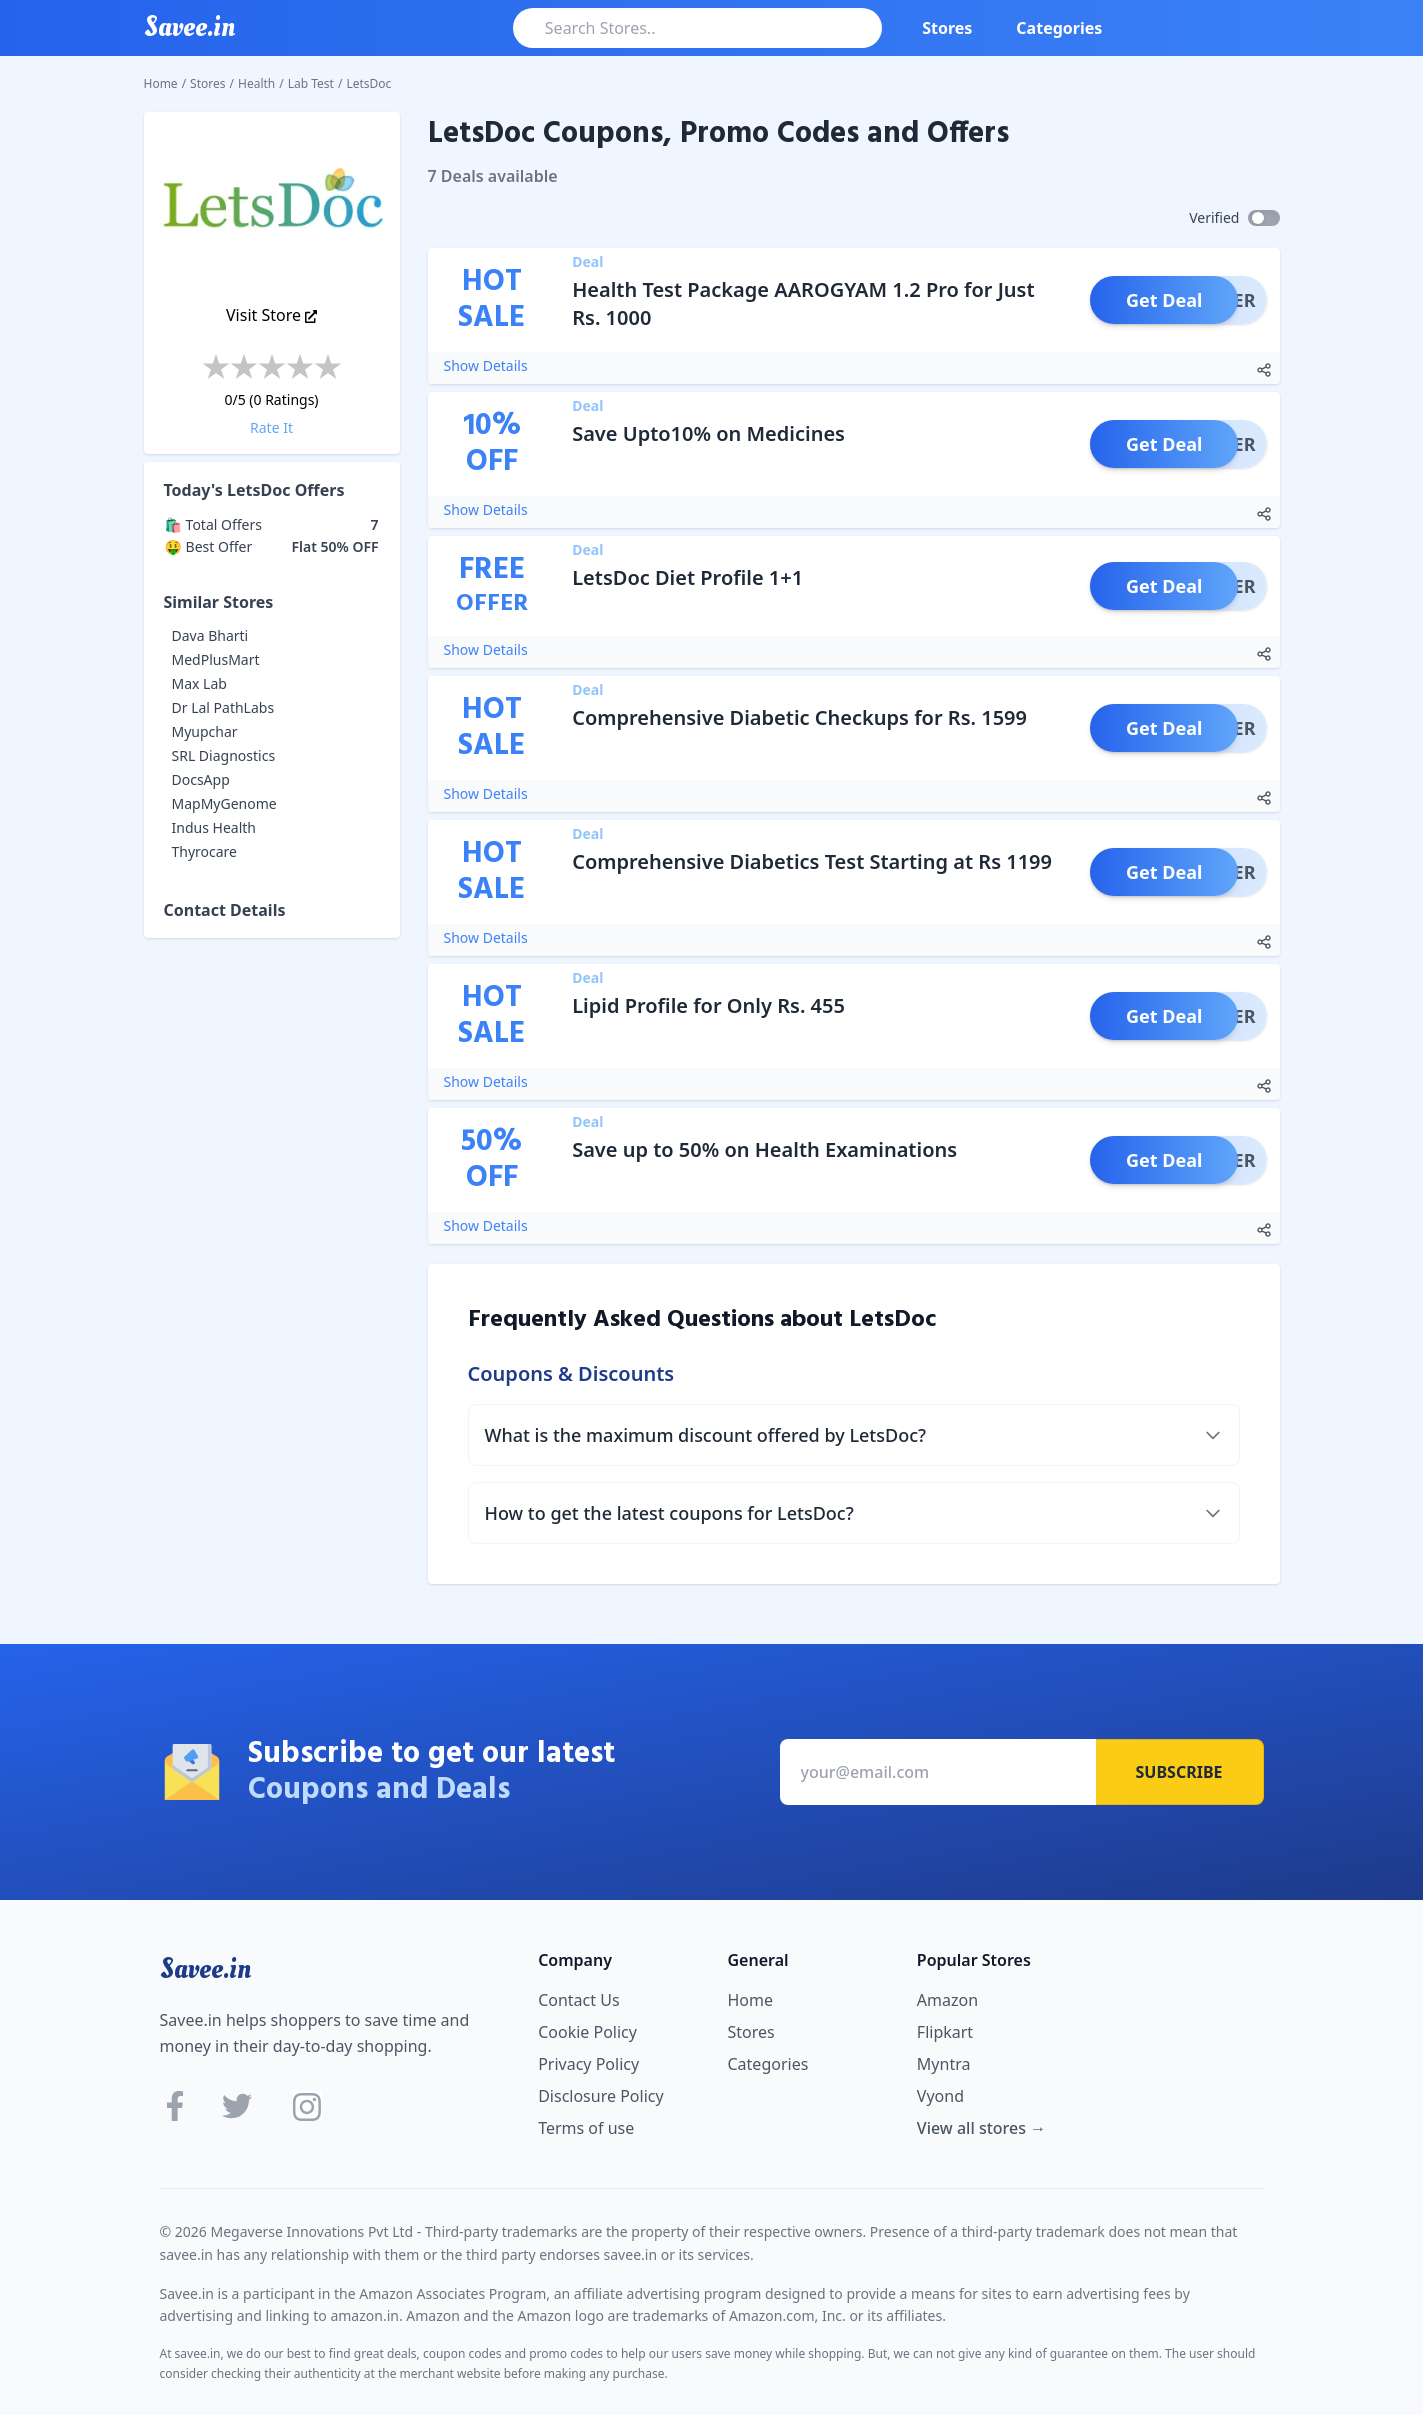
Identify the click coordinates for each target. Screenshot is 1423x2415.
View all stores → (981, 2128)
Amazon (947, 2000)
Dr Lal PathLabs (223, 707)
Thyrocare (205, 851)
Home (161, 83)
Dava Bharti (210, 635)
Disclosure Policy (600, 2096)
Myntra (944, 2064)
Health (256, 83)
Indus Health (214, 827)
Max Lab (199, 683)
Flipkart (945, 2032)
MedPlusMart (216, 659)
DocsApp (201, 779)
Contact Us (578, 2000)
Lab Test (311, 83)
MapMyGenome (224, 803)
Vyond (940, 2096)
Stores (947, 28)
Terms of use (586, 2128)
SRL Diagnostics (224, 755)
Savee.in (205, 1969)
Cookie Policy (587, 2032)
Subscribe (1179, 1772)
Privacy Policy (588, 2064)
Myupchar (205, 731)
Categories (1059, 28)
